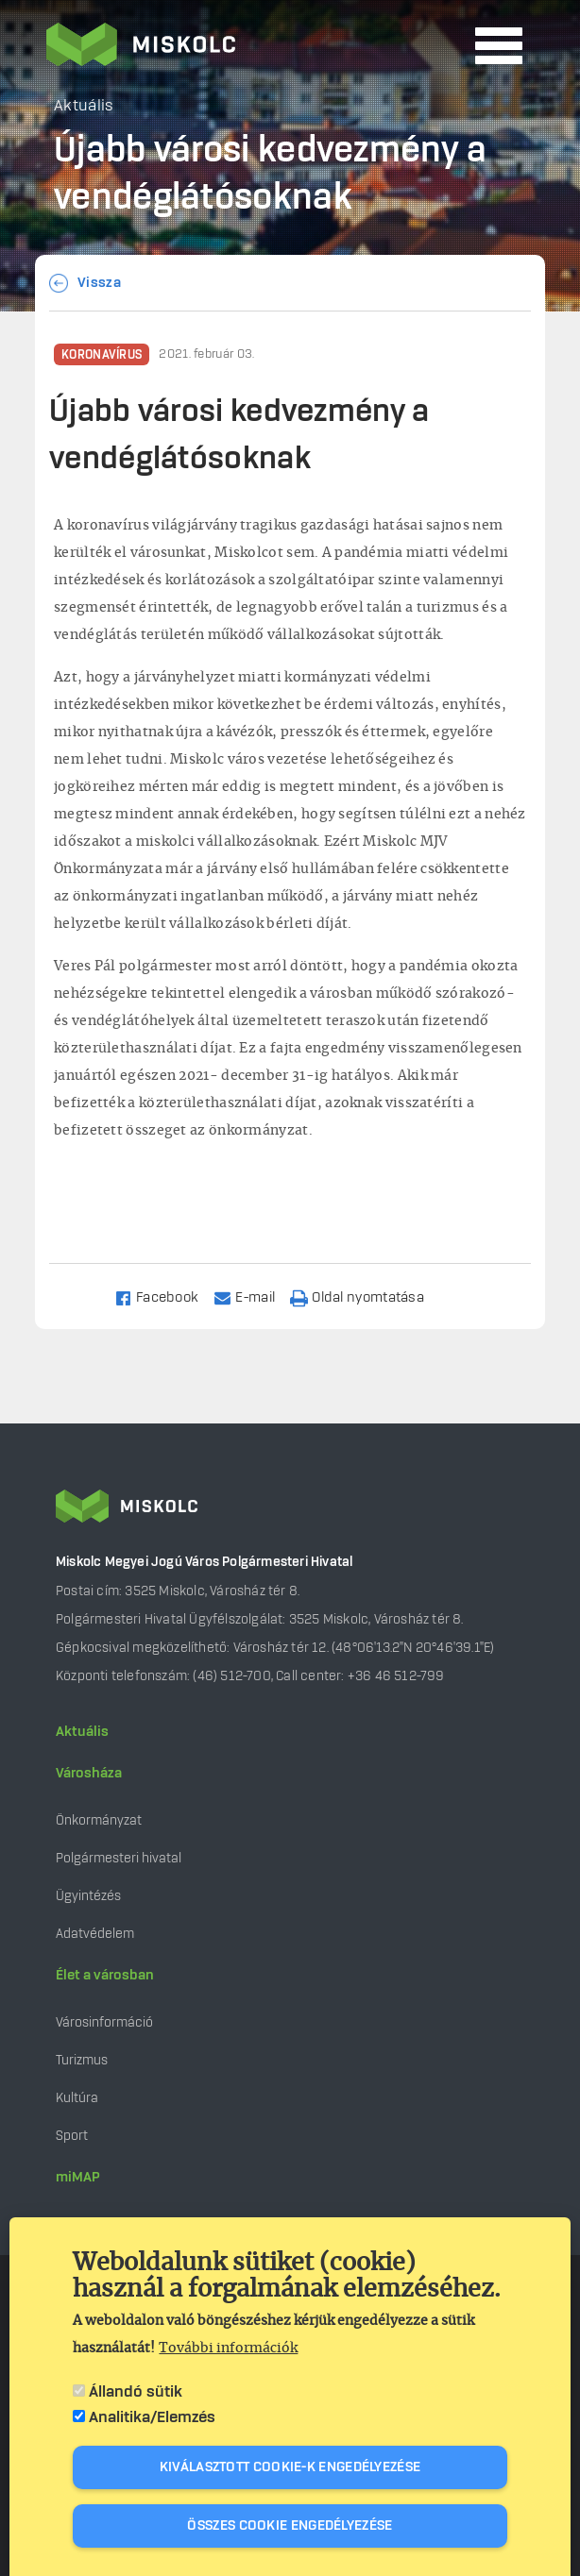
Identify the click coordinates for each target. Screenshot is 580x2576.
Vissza (99, 283)
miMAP (78, 2177)
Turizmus (82, 2060)
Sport (72, 2136)
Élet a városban (105, 1975)
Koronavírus (101, 355)
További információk (228, 2348)
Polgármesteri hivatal (118, 1858)
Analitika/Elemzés (152, 2417)
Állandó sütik (135, 2391)
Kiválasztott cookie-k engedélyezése (290, 2467)
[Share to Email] (252, 1296)
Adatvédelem (95, 1934)
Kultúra (77, 2098)
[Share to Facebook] (164, 1296)
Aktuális (82, 1732)
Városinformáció (104, 2022)
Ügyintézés (88, 1896)
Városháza (89, 1773)
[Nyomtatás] (365, 1296)
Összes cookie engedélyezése (289, 2526)
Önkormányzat (99, 1820)
